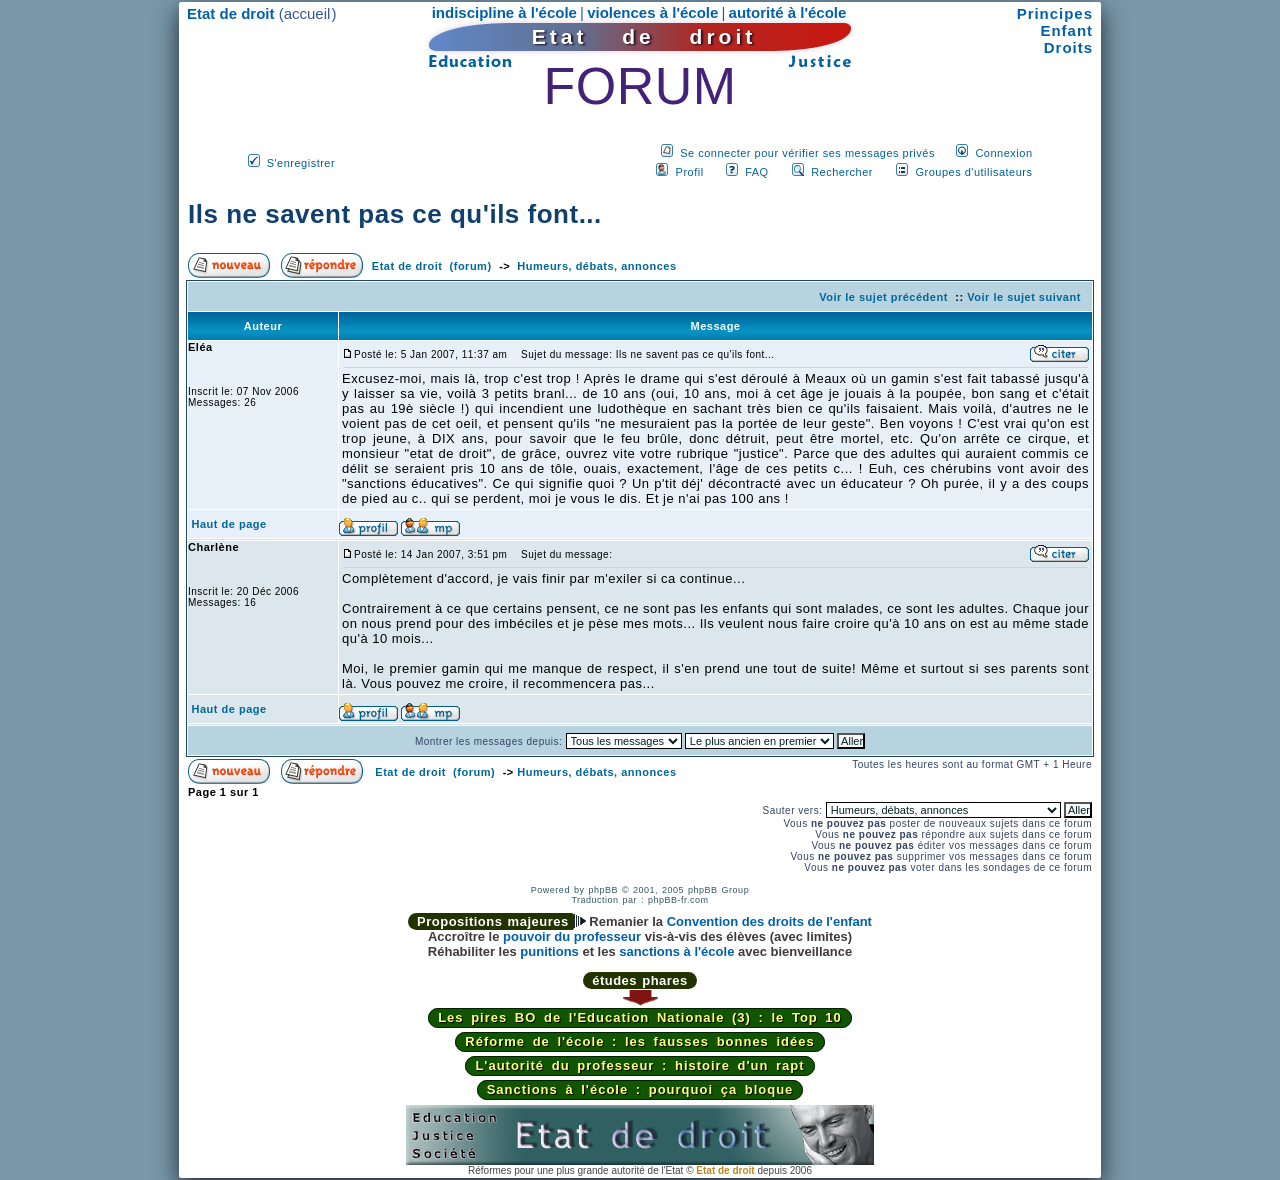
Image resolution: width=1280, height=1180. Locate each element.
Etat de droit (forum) (432, 266)
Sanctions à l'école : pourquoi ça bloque (640, 1089)
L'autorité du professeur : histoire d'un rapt (639, 1065)
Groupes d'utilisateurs (973, 172)
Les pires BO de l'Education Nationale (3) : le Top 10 (640, 1017)
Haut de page (229, 524)
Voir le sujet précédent (883, 297)
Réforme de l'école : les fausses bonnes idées (639, 1041)
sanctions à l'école (676, 951)
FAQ (757, 172)
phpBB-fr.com (678, 900)
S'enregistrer (301, 163)
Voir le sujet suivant (1024, 297)
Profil (690, 172)
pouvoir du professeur (572, 936)
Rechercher (842, 172)
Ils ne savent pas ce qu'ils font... (395, 214)
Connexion (1003, 153)
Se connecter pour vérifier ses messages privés (807, 153)
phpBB (603, 890)
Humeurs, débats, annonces (596, 266)
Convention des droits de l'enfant (769, 921)
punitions (549, 951)
